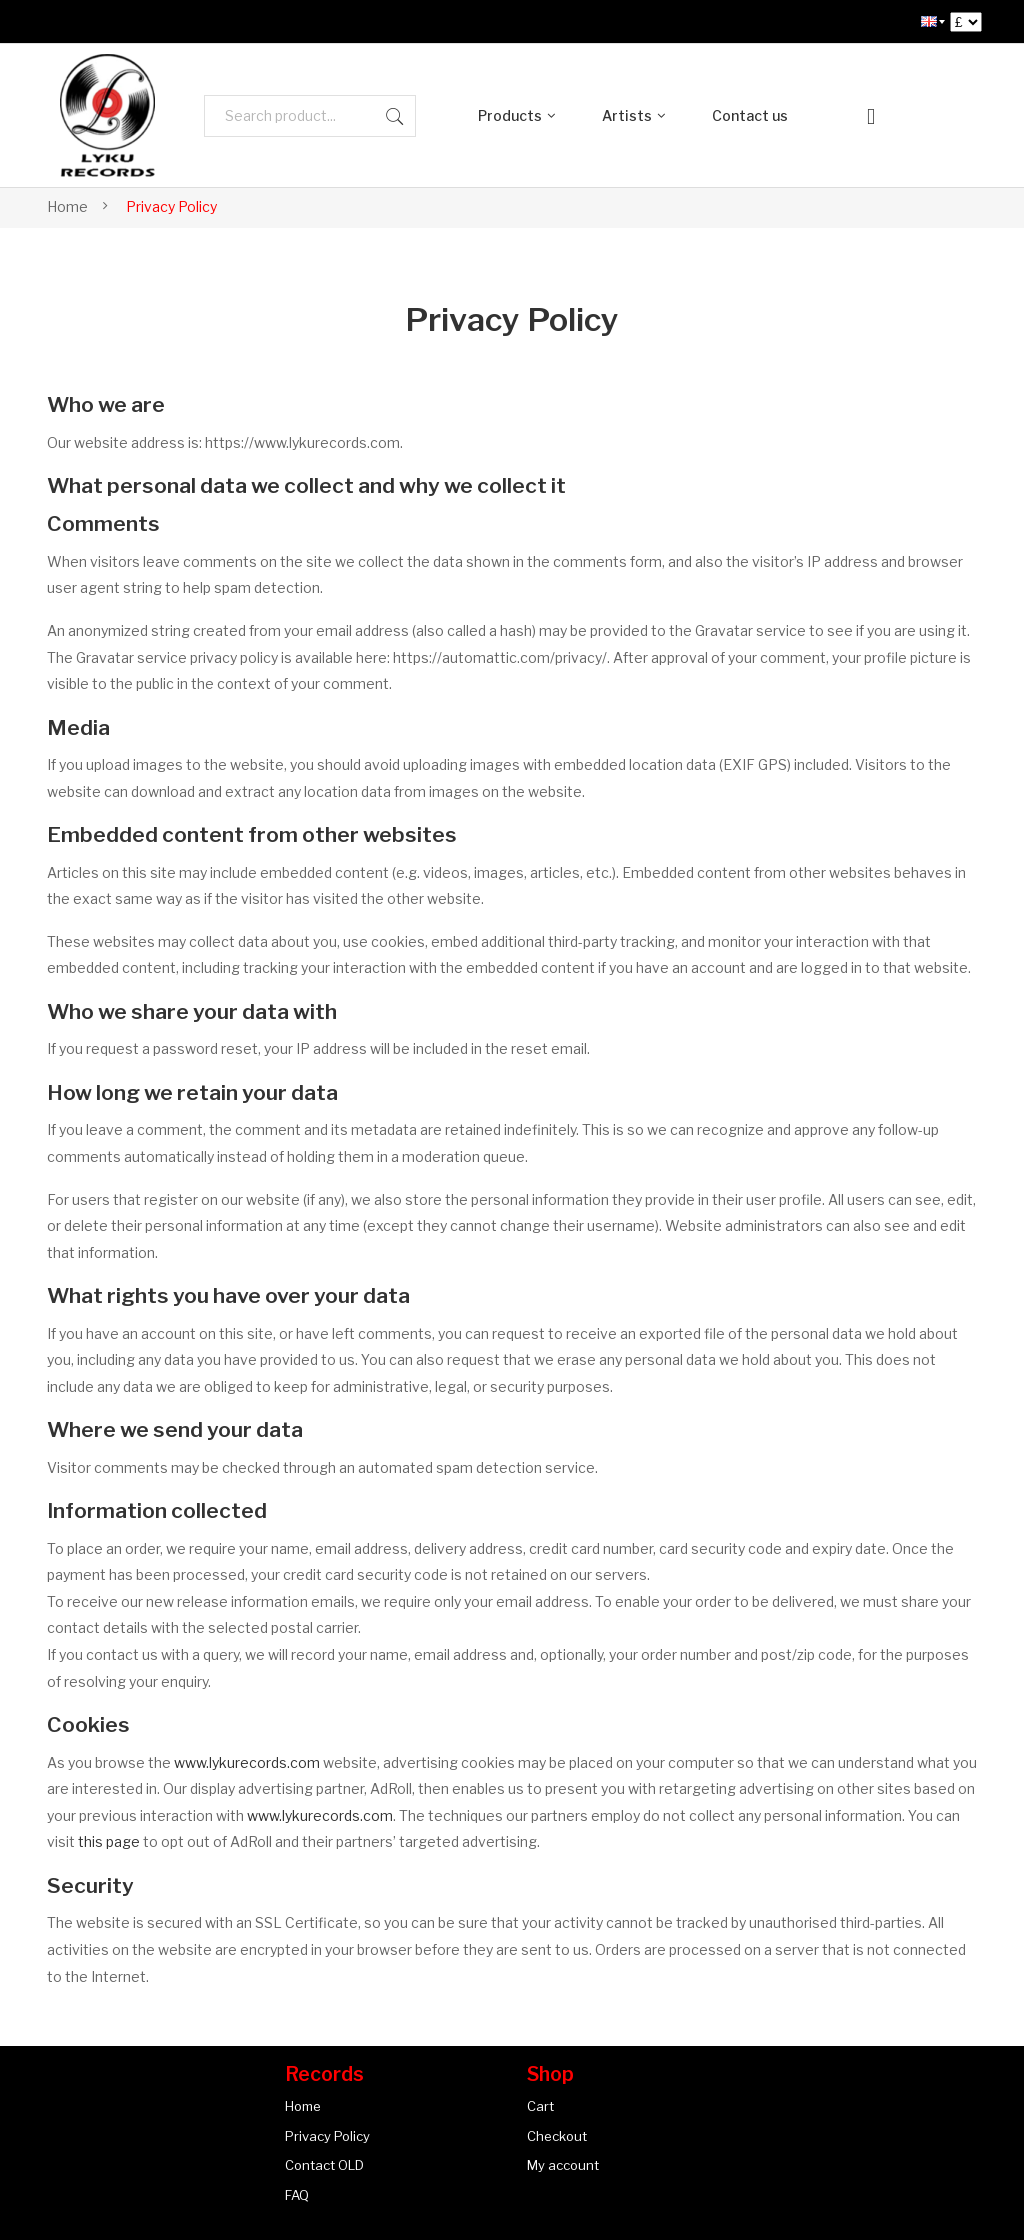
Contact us (750, 115)
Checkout (557, 2136)
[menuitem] (929, 21)
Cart (540, 2106)
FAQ (297, 2195)
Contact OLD (324, 2165)
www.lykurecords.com (247, 1762)
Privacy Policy (327, 2136)
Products (510, 115)
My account (563, 2165)
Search (395, 116)
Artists (627, 115)
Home (67, 206)
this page (109, 1841)
